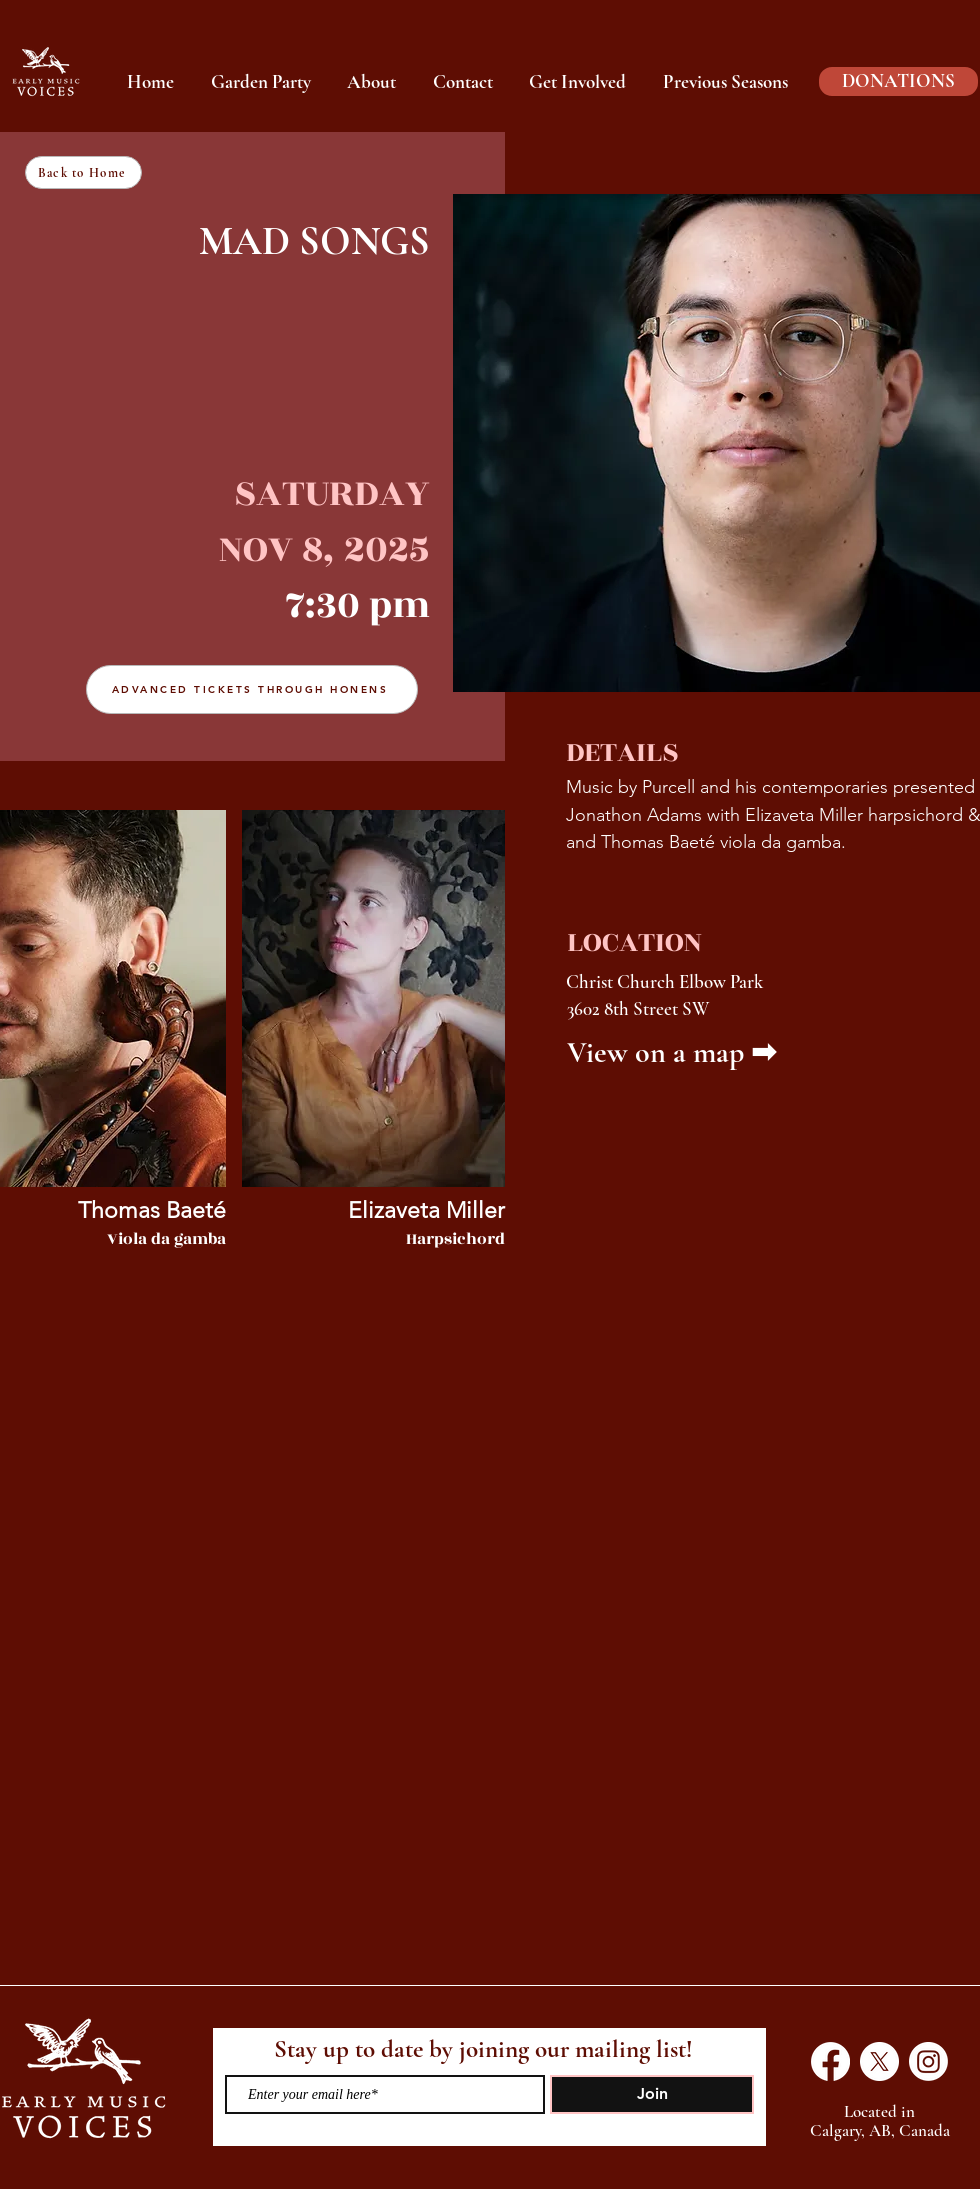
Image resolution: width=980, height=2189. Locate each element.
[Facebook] (830, 2061)
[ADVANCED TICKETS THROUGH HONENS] (252, 689)
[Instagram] (928, 2061)
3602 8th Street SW (638, 1008)
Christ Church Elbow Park (664, 981)
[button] (726, 81)
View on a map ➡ (671, 1052)
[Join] (652, 2094)
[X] (879, 2061)
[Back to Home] (83, 172)
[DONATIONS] (898, 81)
